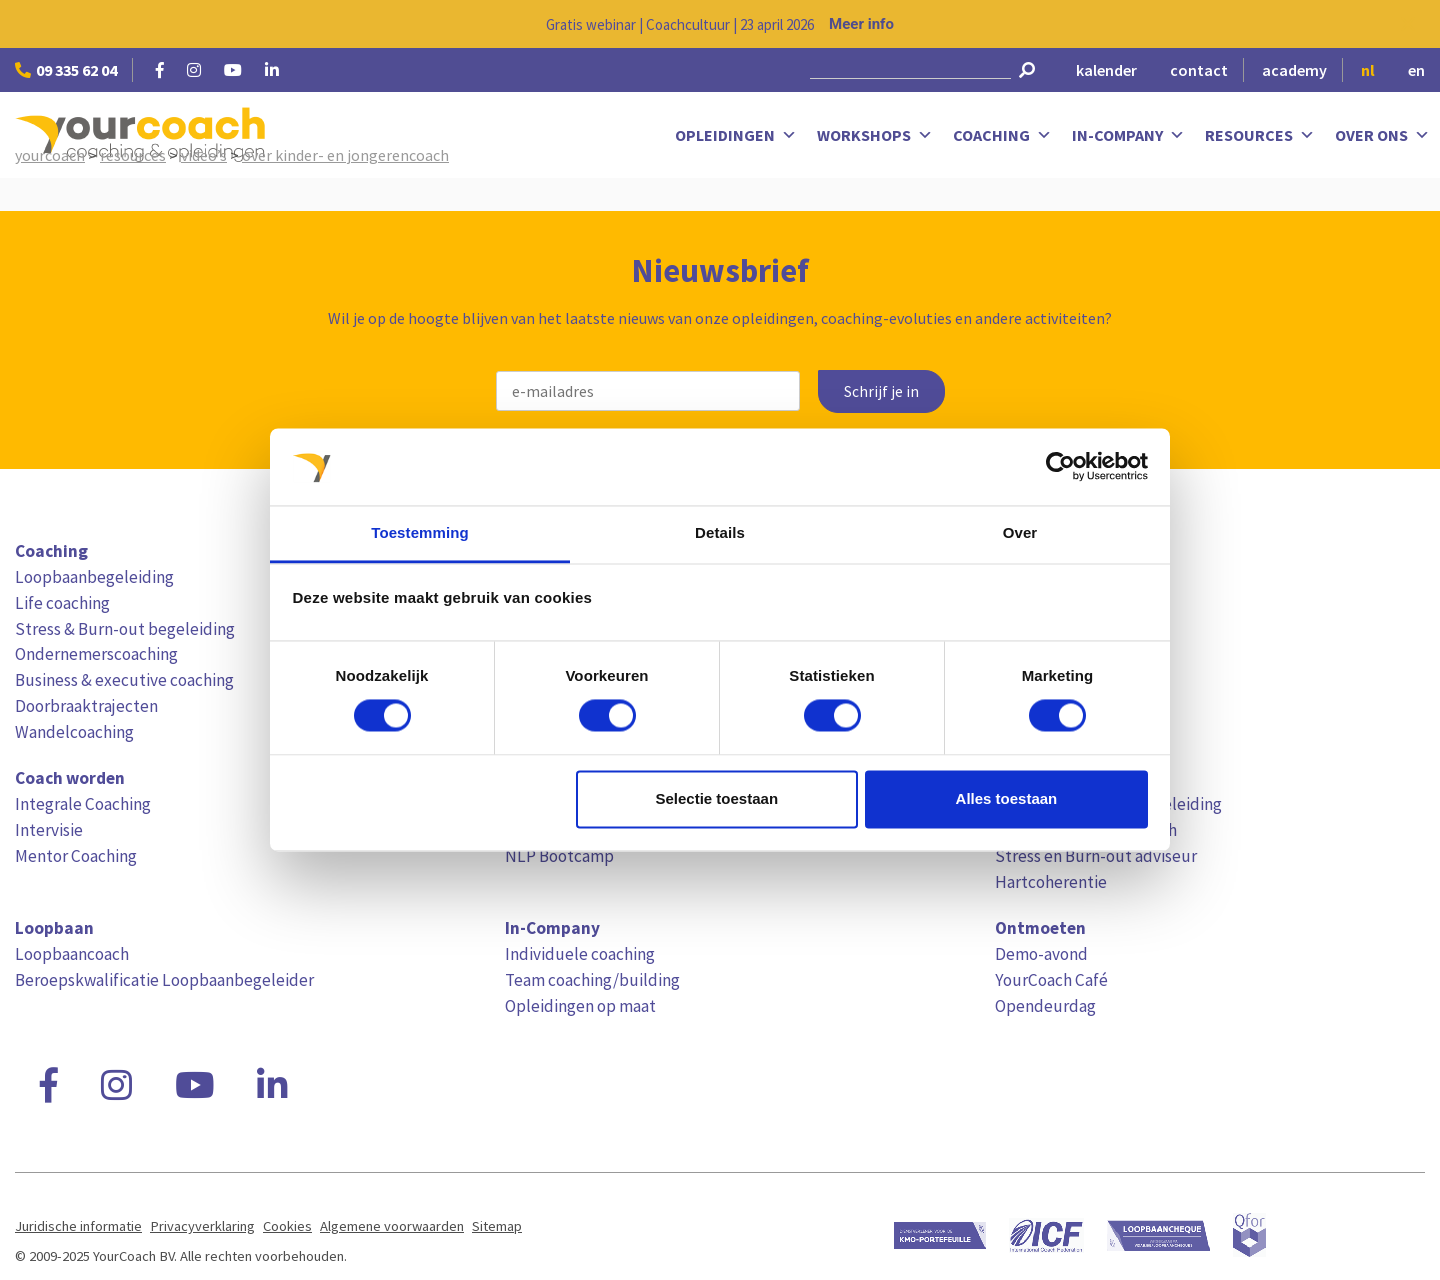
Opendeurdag (1045, 1006)
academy (1294, 70)
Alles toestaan (1007, 798)
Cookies (287, 1226)
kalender (1106, 70)
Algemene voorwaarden (392, 1226)
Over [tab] (1020, 532)
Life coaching (62, 603)
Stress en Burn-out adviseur (1096, 856)
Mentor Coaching (76, 856)
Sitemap (497, 1226)
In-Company (1128, 135)
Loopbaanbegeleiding (94, 577)
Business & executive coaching (124, 680)
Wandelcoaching (74, 732)
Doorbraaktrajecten (86, 706)
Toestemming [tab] (420, 532)
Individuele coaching (580, 954)
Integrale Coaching (83, 804)
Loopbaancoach (72, 954)
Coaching (1002, 135)
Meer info (861, 24)
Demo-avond (1041, 954)
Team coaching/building (592, 980)
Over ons (1382, 135)
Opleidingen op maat (580, 1006)
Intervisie (49, 830)
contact (1199, 70)
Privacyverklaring (202, 1226)
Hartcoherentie (1051, 882)
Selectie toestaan (717, 798)
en (1416, 70)
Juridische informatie (78, 1226)
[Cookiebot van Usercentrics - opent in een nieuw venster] (1060, 467)
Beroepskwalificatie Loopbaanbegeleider (164, 980)
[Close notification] (1408, 24)
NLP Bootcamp (559, 856)
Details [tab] (720, 532)
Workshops (875, 135)
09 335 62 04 (66, 70)
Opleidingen (736, 135)
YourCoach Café (1051, 980)
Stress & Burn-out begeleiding (125, 629)
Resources (1260, 135)
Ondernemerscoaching (96, 654)
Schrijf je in (881, 391)
